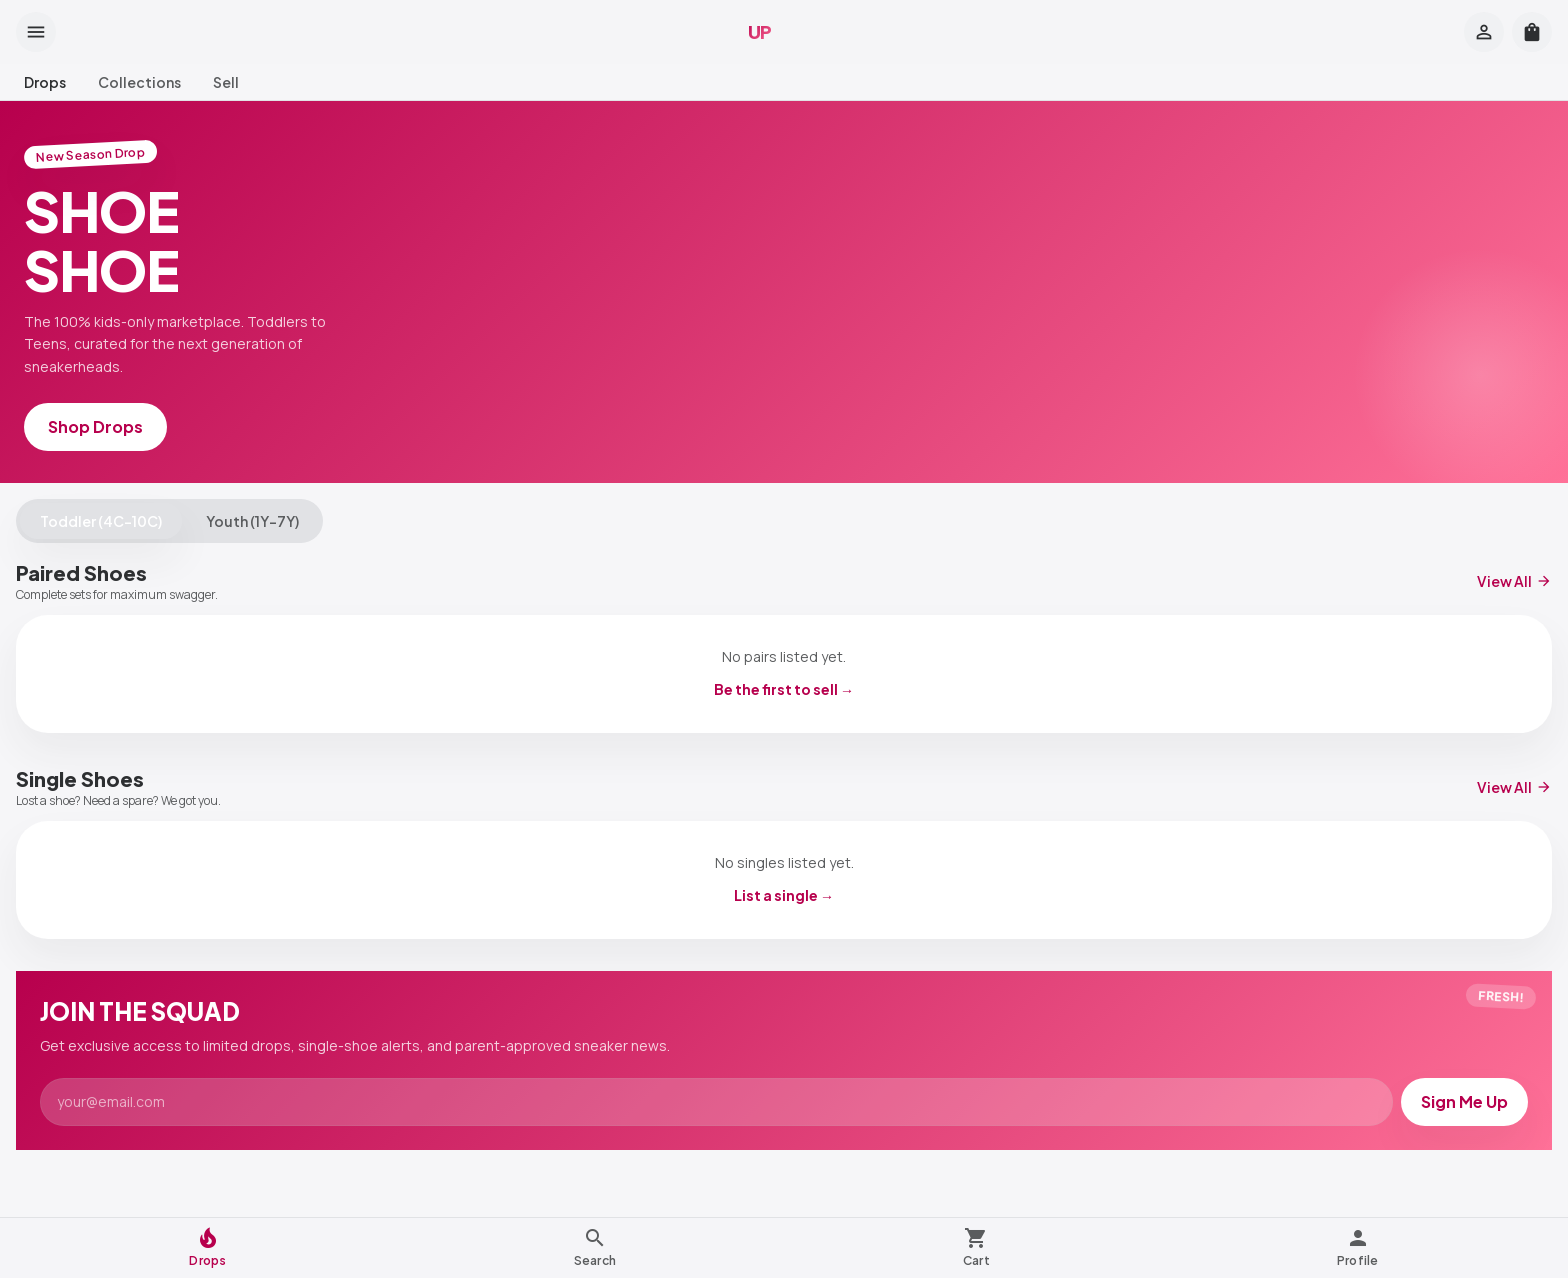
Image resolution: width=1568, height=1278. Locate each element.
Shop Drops (95, 426)
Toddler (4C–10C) (101, 521)
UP (760, 31)
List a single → (784, 895)
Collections (139, 82)
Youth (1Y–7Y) (252, 521)
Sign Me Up (1464, 1101)
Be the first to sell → (784, 689)
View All (1514, 581)
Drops (45, 82)
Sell (226, 82)
